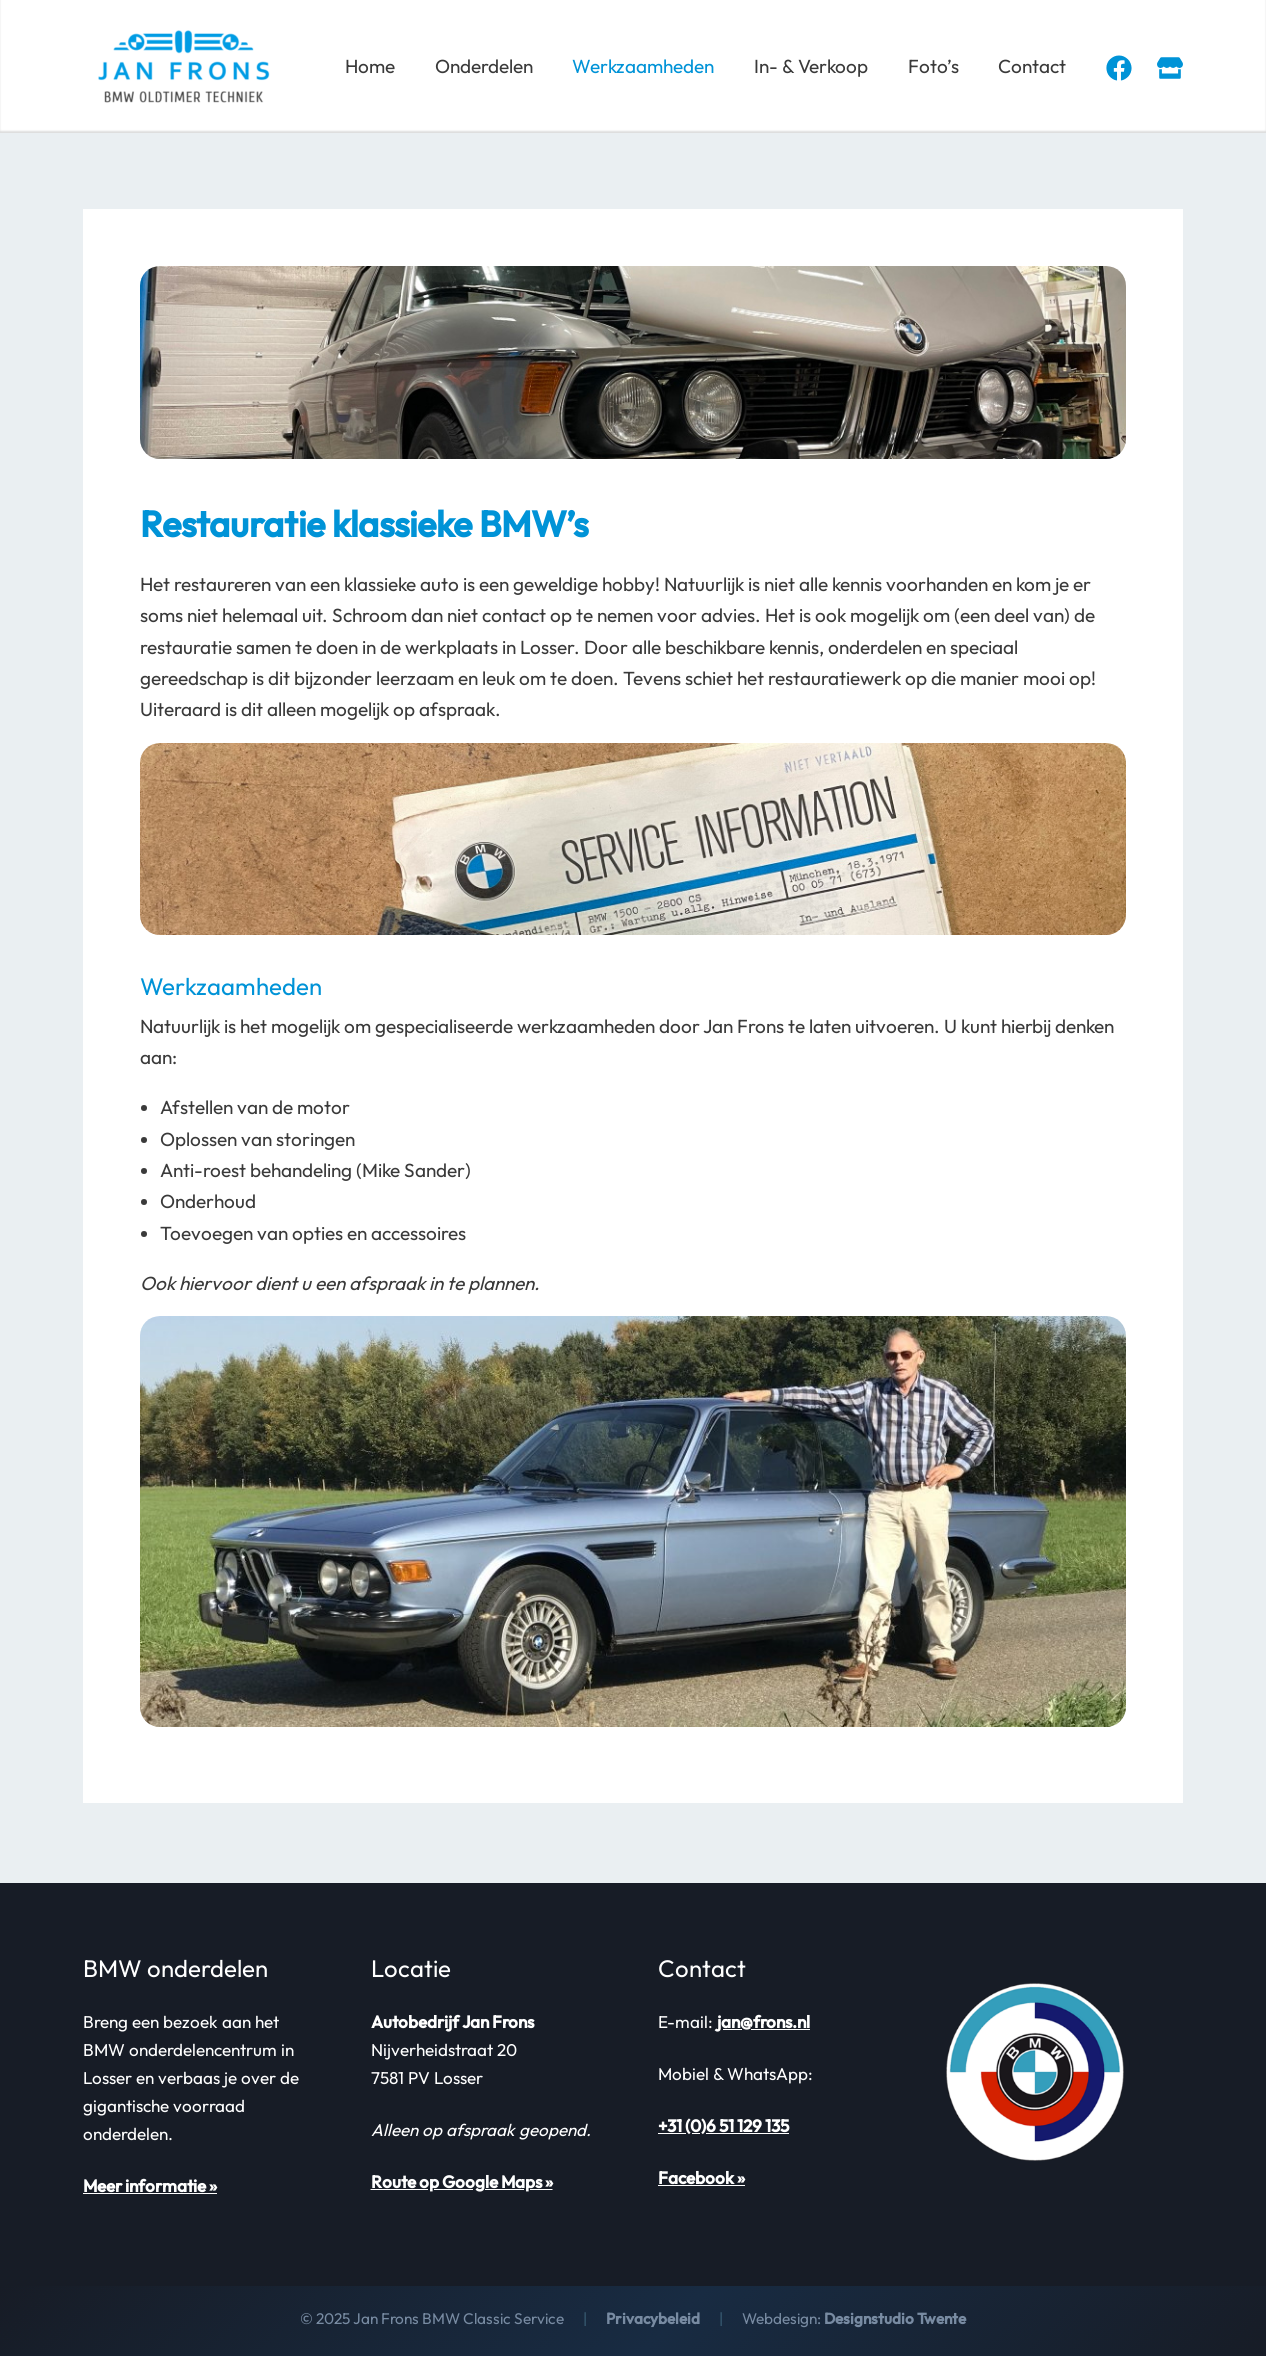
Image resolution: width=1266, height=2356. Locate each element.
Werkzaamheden (649, 66)
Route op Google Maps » (462, 2181)
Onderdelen (491, 66)
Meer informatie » (150, 2185)
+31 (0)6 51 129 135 (723, 2125)
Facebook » (701, 2177)
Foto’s (935, 66)
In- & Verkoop (815, 66)
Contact (1033, 66)
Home (379, 66)
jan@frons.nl (763, 2021)
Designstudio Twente (895, 2318)
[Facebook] (1119, 68)
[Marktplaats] (1170, 68)
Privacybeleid (651, 2318)
